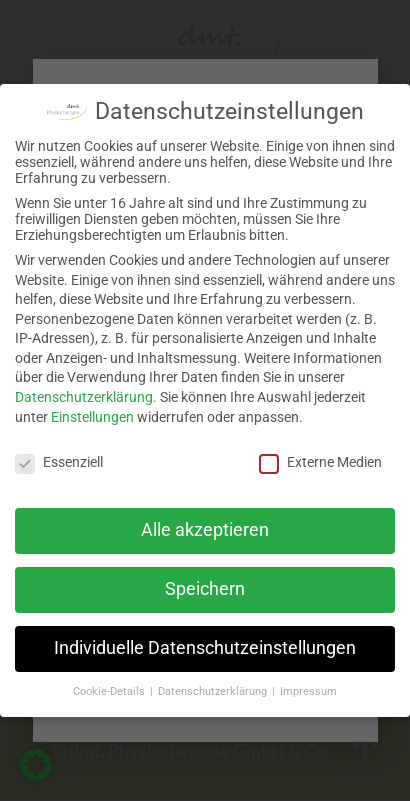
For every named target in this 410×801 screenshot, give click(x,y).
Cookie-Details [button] (110, 691)
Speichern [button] (205, 589)
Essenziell (59, 462)
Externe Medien (320, 462)
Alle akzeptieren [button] (205, 530)
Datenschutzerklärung (84, 397)
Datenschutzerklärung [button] (214, 691)
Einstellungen (92, 417)
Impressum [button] (308, 691)
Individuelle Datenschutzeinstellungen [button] (205, 648)
